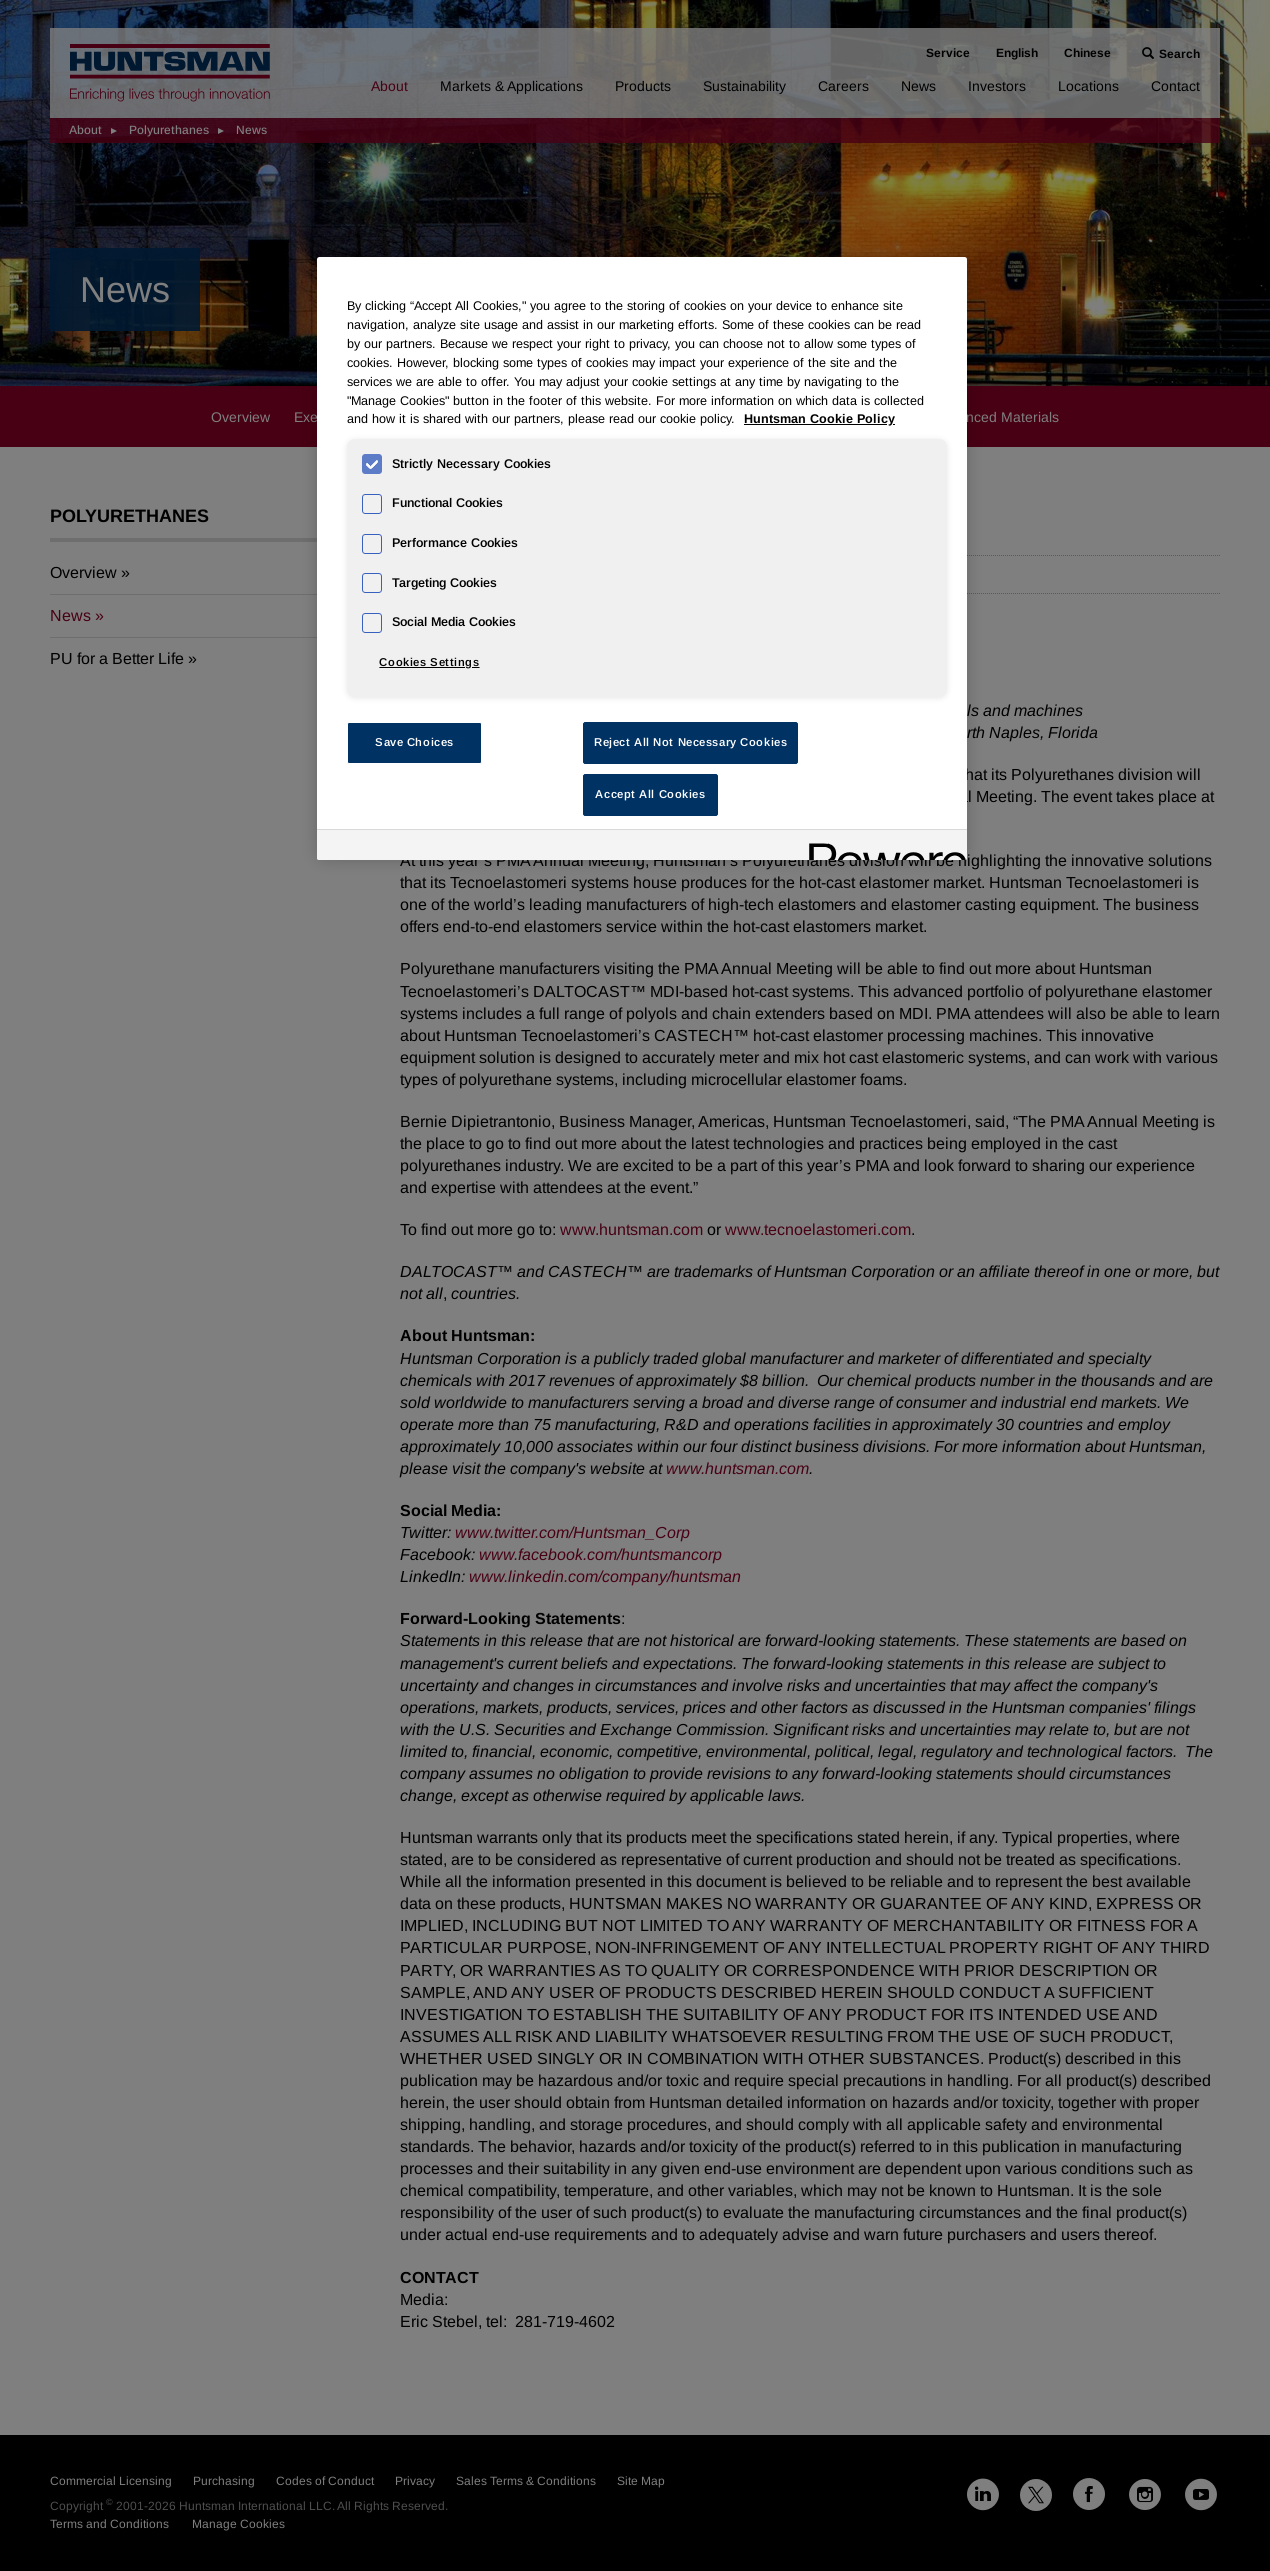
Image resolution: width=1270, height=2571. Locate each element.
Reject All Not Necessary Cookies (690, 742)
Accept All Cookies (650, 794)
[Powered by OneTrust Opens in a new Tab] (881, 847)
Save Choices (414, 742)
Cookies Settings (429, 662)
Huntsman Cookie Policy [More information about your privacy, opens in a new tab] (819, 419)
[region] (642, 558)
